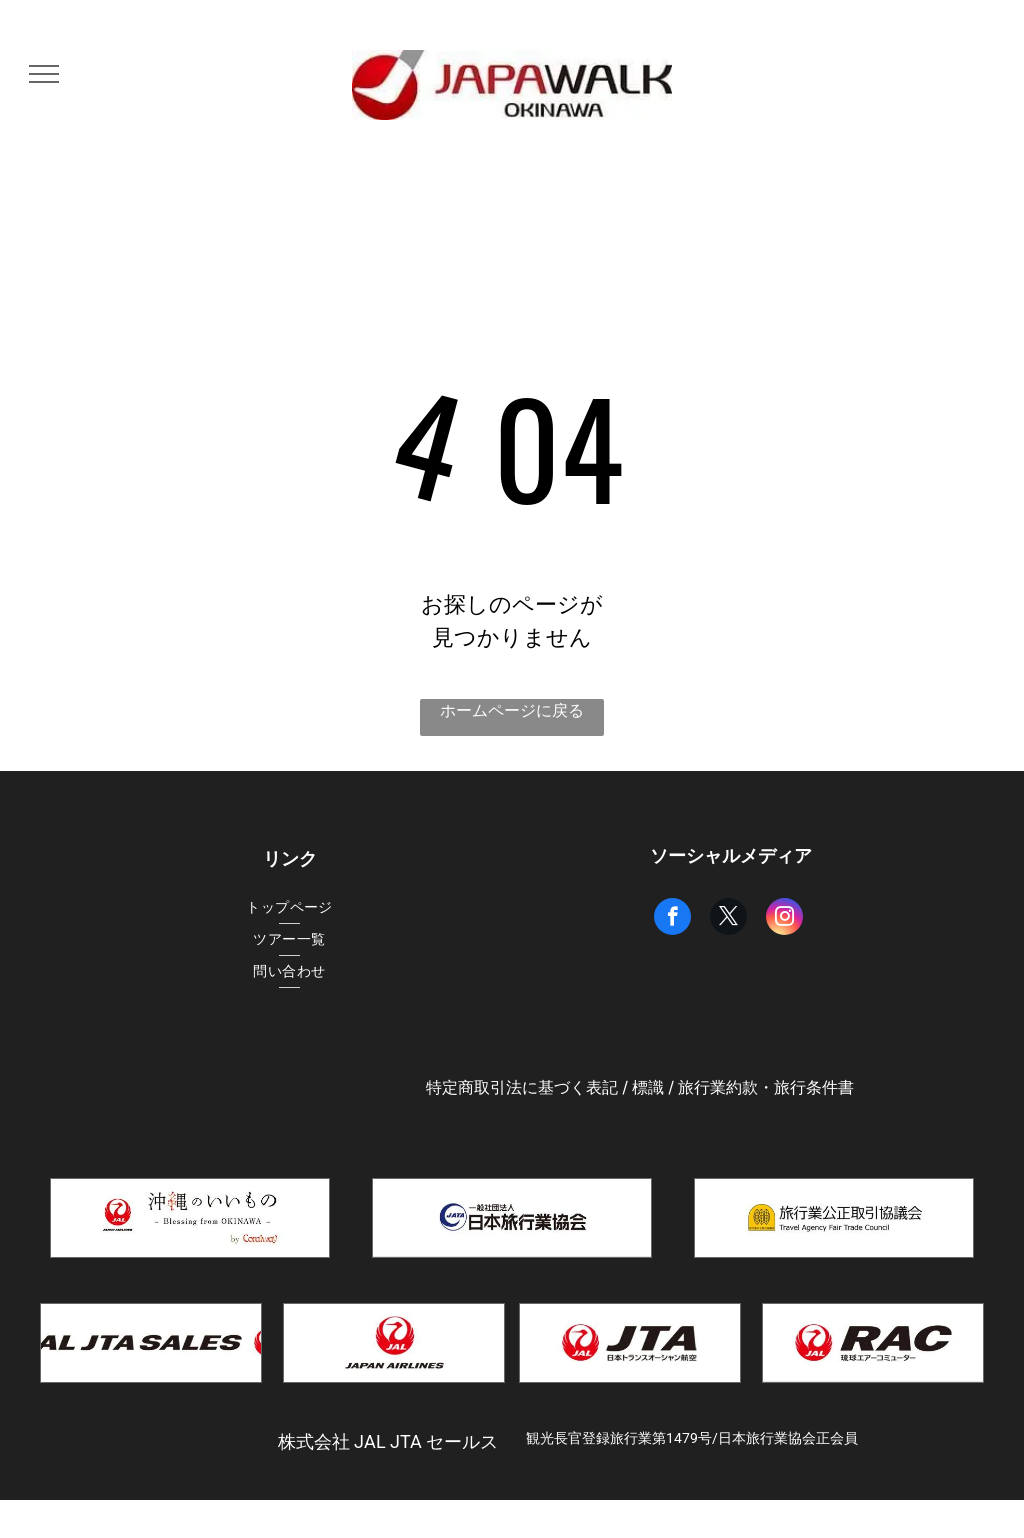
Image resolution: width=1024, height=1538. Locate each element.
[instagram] (784, 919)
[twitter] (728, 919)
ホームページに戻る (512, 710)
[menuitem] (289, 908)
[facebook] (672, 919)
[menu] (44, 74)
